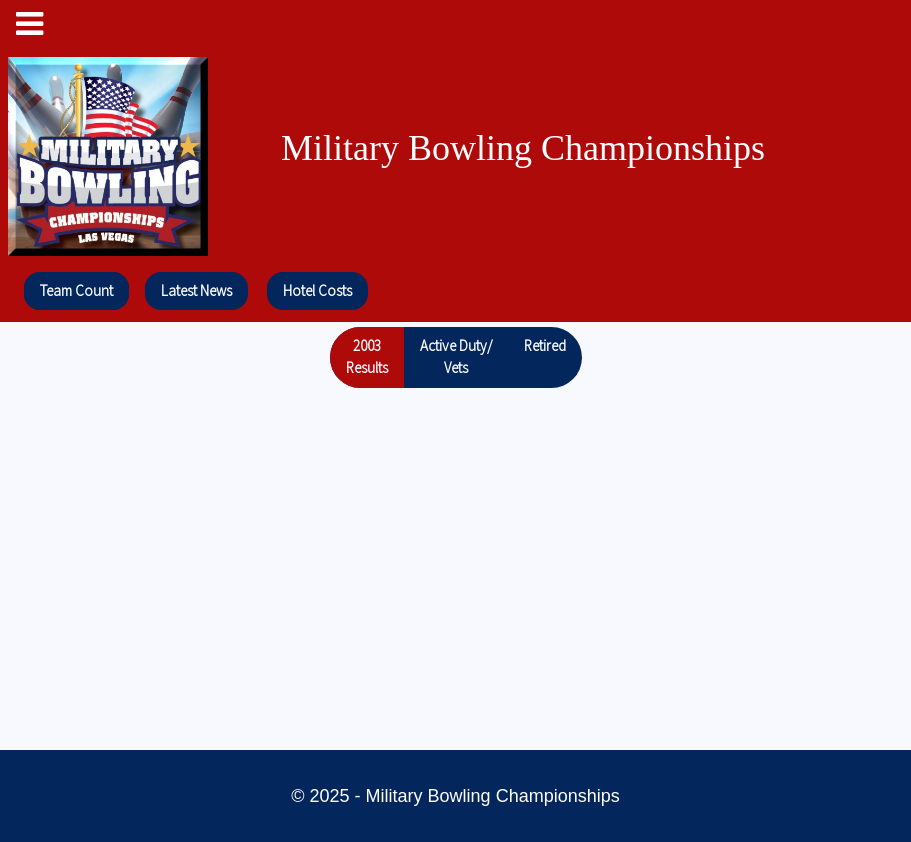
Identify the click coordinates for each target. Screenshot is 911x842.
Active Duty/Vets (456, 357)
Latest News (196, 290)
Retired (545, 345)
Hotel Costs (317, 290)
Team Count (76, 290)
